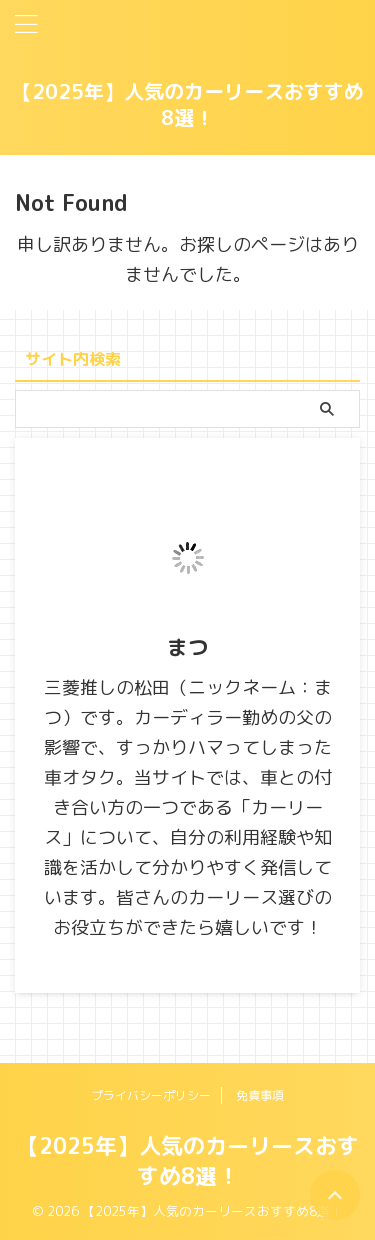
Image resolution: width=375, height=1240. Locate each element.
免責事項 (260, 1095)
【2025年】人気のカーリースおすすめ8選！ (188, 104)
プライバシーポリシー (151, 1095)
